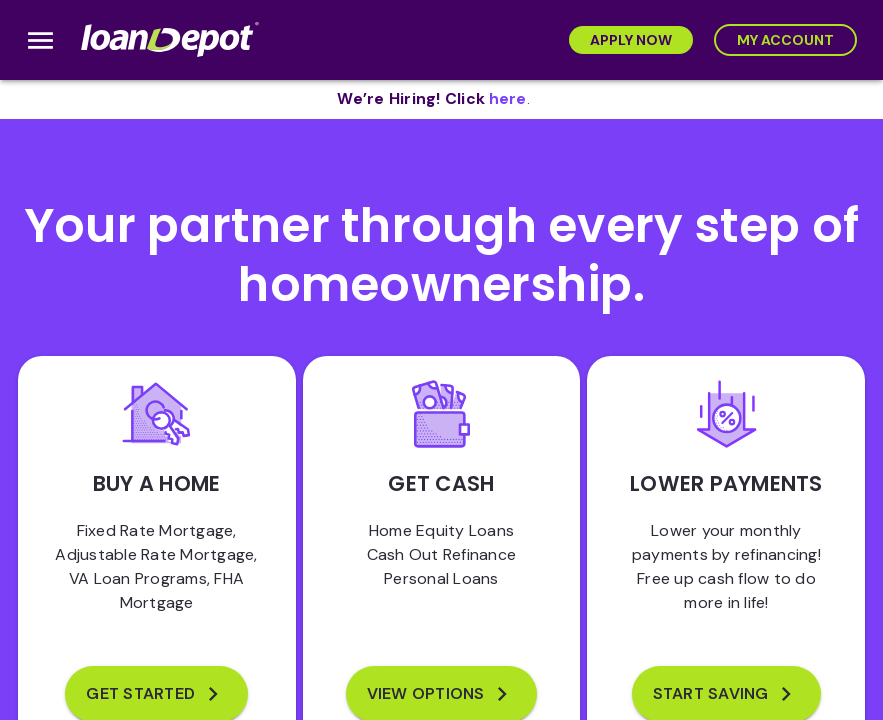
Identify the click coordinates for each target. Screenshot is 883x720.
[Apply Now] (631, 40)
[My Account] (785, 40)
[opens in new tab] (508, 99)
